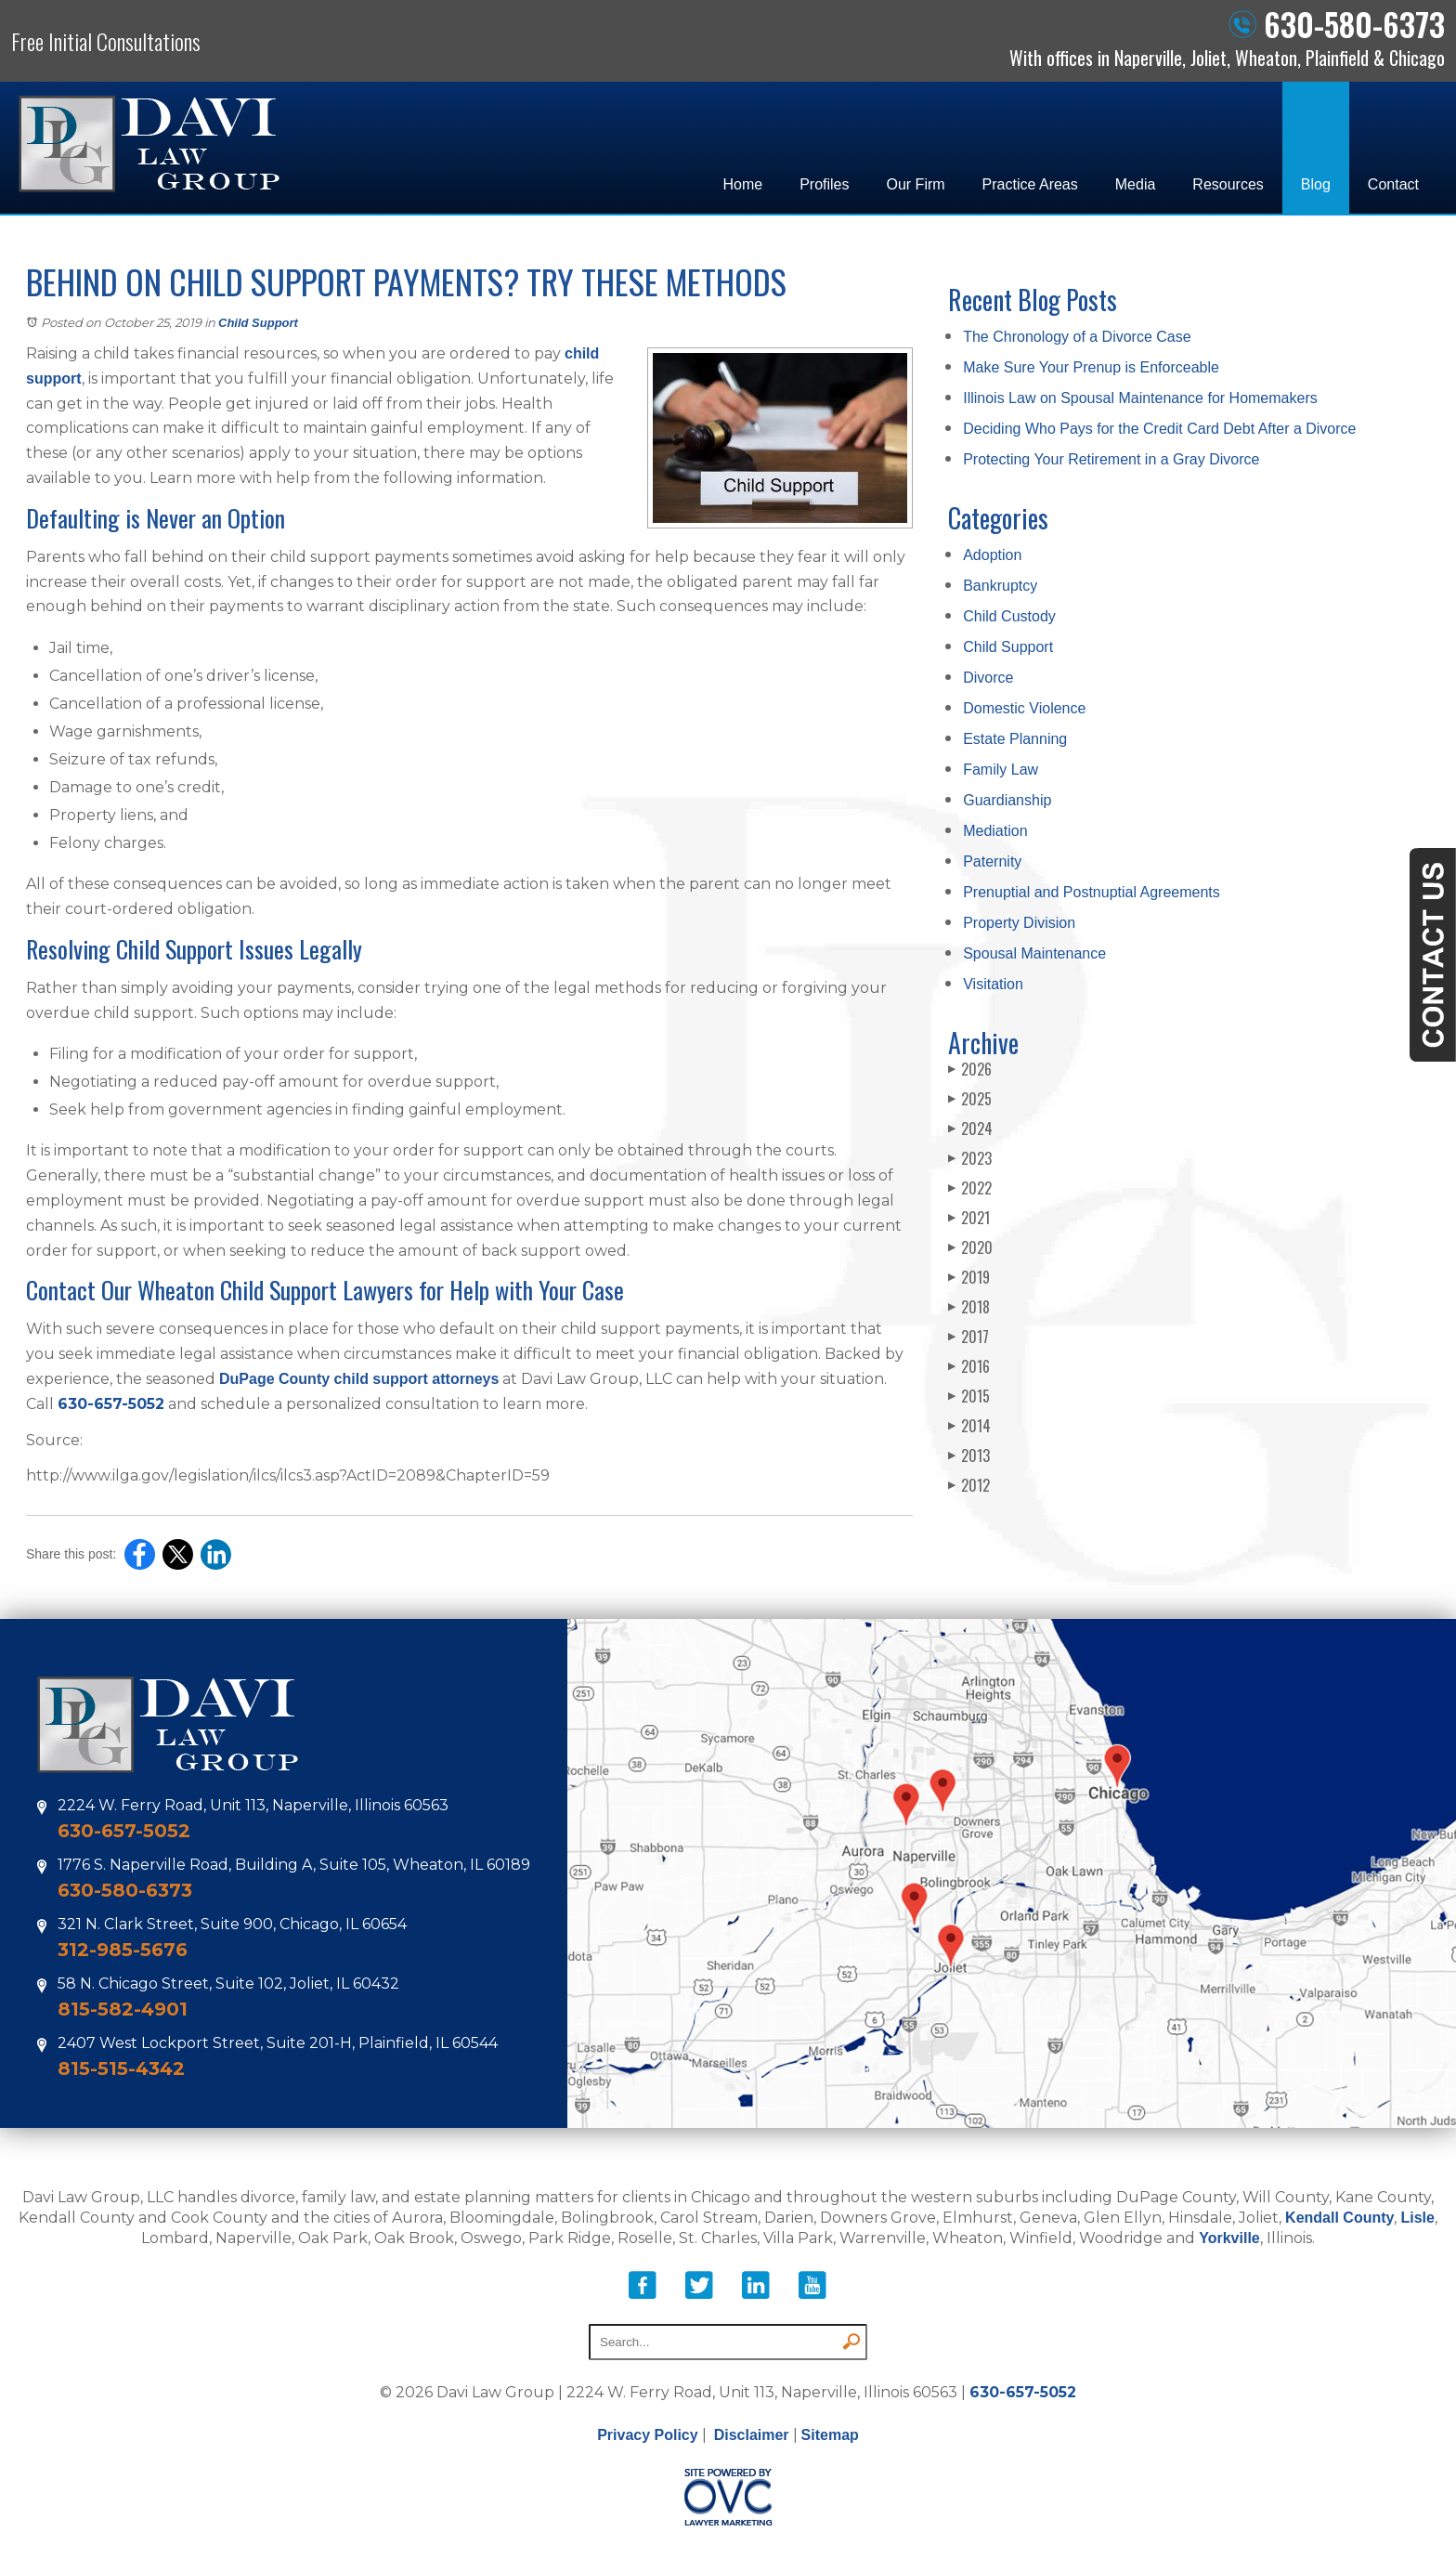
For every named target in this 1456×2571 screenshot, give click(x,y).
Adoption (992, 555)
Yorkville (1229, 2238)
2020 (970, 1247)
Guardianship (1007, 800)
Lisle (1417, 2217)
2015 (969, 1396)
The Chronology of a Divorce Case (1076, 337)
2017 (968, 1336)
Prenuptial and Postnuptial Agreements (1091, 892)
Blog (1316, 184)
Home (742, 184)
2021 (969, 1217)
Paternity (992, 861)
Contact (1393, 184)
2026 (970, 1069)
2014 (969, 1426)
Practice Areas (1030, 184)
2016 (969, 1366)
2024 (970, 1128)
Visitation (993, 984)
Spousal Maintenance (1034, 953)
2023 (970, 1158)
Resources (1227, 184)
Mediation (995, 831)
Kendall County (1339, 2217)
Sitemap (830, 2435)
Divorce (988, 677)
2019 (969, 1277)
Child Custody (1009, 616)
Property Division (1019, 923)
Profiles (824, 184)
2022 (970, 1188)
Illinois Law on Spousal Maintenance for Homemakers (1140, 398)
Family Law (1000, 769)
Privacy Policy (647, 2435)
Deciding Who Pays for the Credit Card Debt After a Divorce (1159, 429)
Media (1135, 184)
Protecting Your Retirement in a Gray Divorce (1111, 459)
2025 (970, 1099)
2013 (969, 1455)
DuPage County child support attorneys (359, 1379)
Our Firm (916, 184)
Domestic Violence (1024, 708)
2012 (969, 1485)
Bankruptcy (1000, 586)
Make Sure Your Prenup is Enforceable (1091, 367)
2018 (969, 1307)
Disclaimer (751, 2435)
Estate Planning (1015, 739)
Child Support (258, 323)
